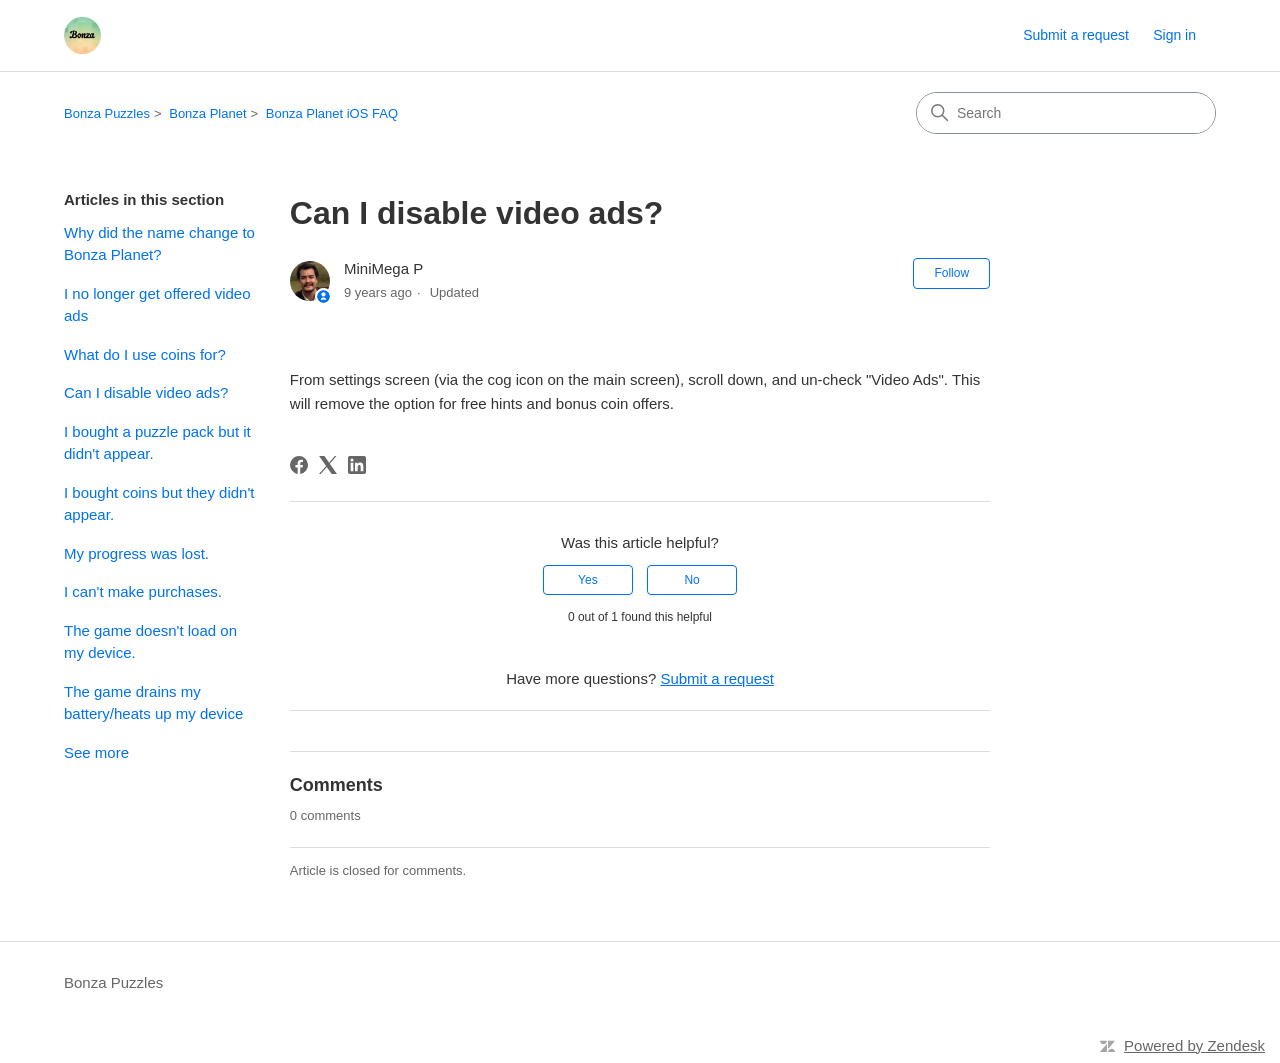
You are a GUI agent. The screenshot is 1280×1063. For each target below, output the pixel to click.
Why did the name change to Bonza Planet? (159, 244)
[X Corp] (328, 465)
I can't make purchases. (143, 591)
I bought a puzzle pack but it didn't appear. (157, 443)
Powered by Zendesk (1194, 1045)
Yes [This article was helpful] (588, 580)
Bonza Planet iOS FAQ (332, 113)
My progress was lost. (136, 553)
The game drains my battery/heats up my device (153, 703)
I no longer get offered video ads (157, 305)
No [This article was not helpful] (691, 580)
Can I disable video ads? (146, 392)
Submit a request (1076, 35)
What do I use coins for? (145, 354)
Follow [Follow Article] (951, 273)
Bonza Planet (207, 113)
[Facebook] (299, 465)
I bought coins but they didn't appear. (159, 504)
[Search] (1066, 113)
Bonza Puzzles (107, 113)
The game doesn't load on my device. (150, 642)
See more (96, 752)
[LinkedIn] (357, 465)
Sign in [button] (1174, 35)
